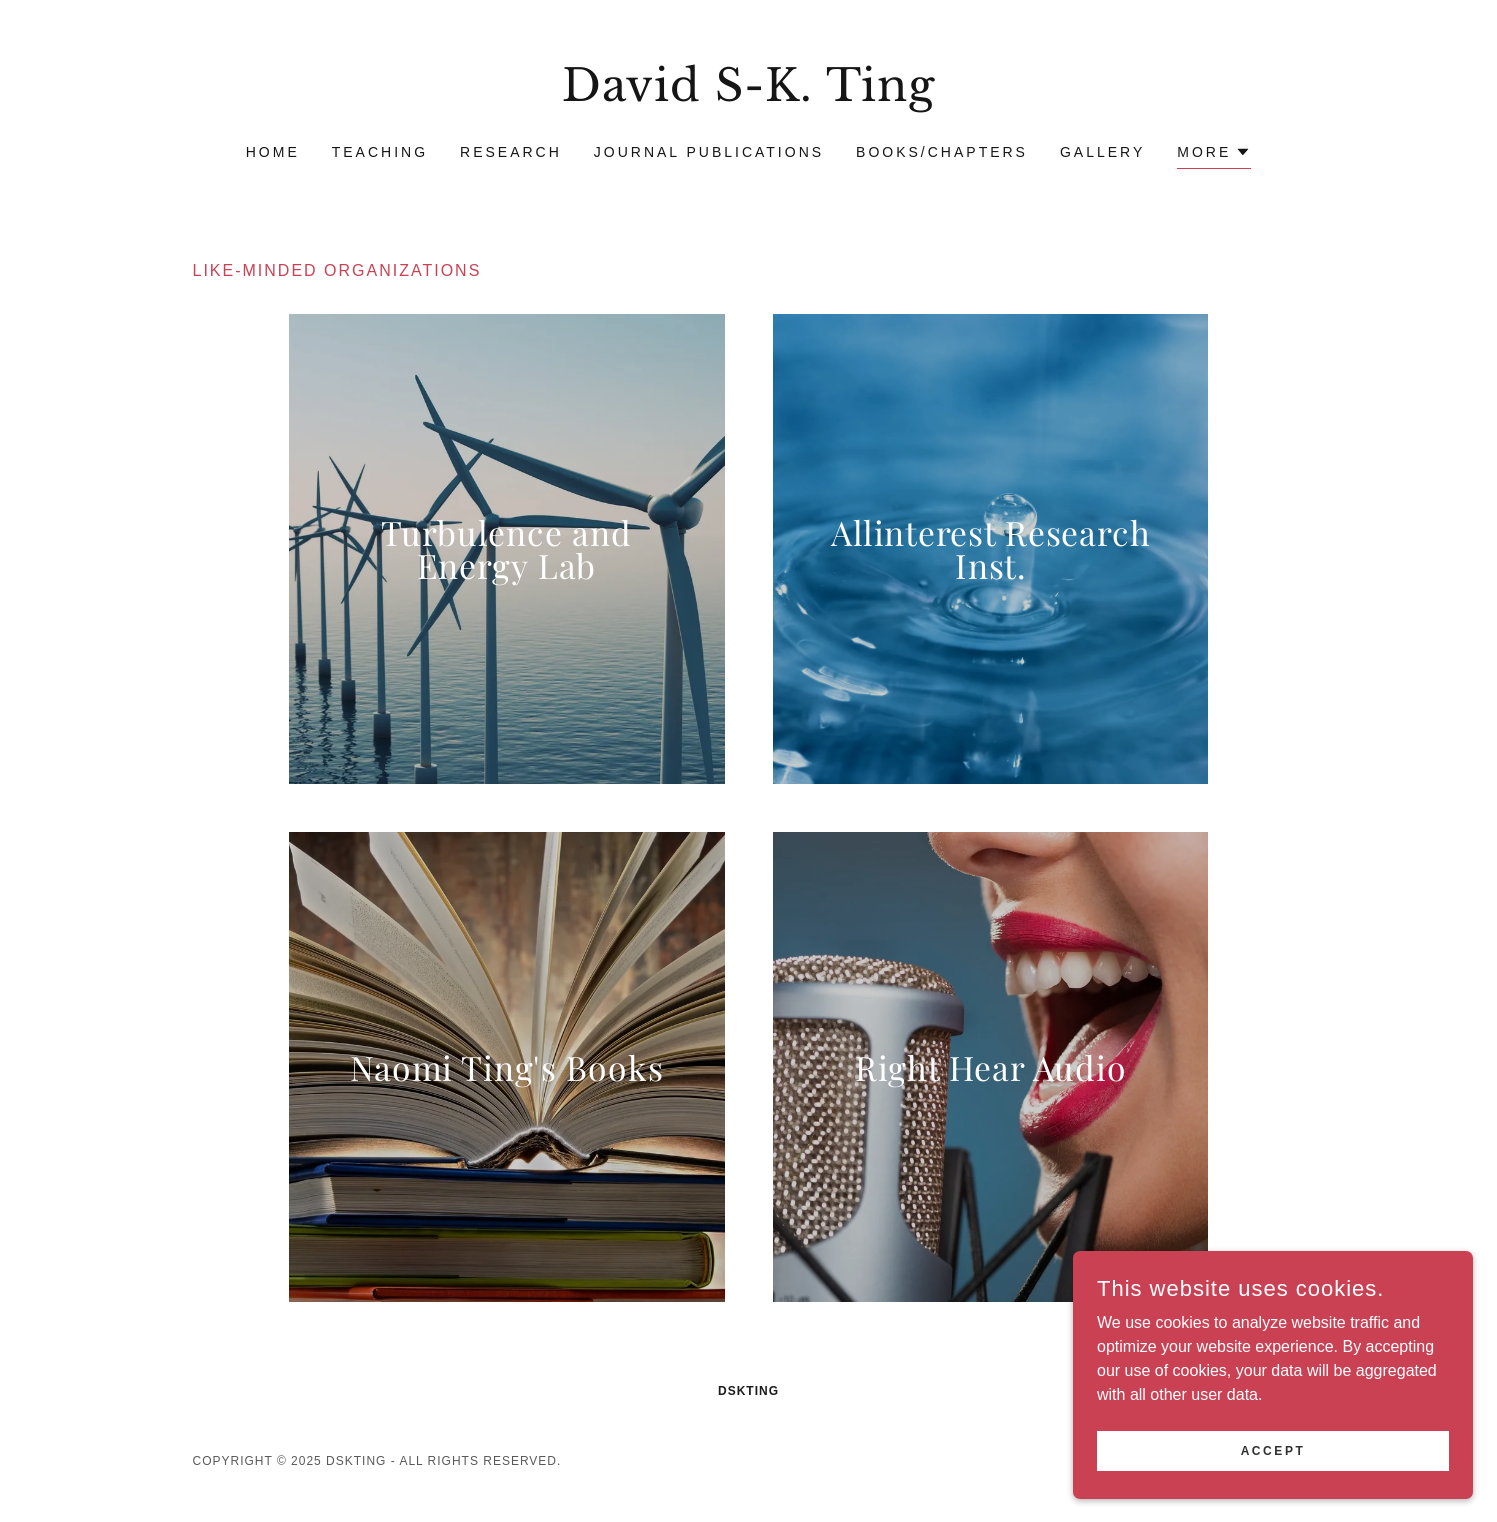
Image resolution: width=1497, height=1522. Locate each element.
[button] (1214, 154)
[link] (748, 95)
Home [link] (273, 152)
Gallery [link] (1102, 152)
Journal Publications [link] (709, 152)
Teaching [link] (380, 152)
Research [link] (511, 152)
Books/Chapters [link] (942, 152)
